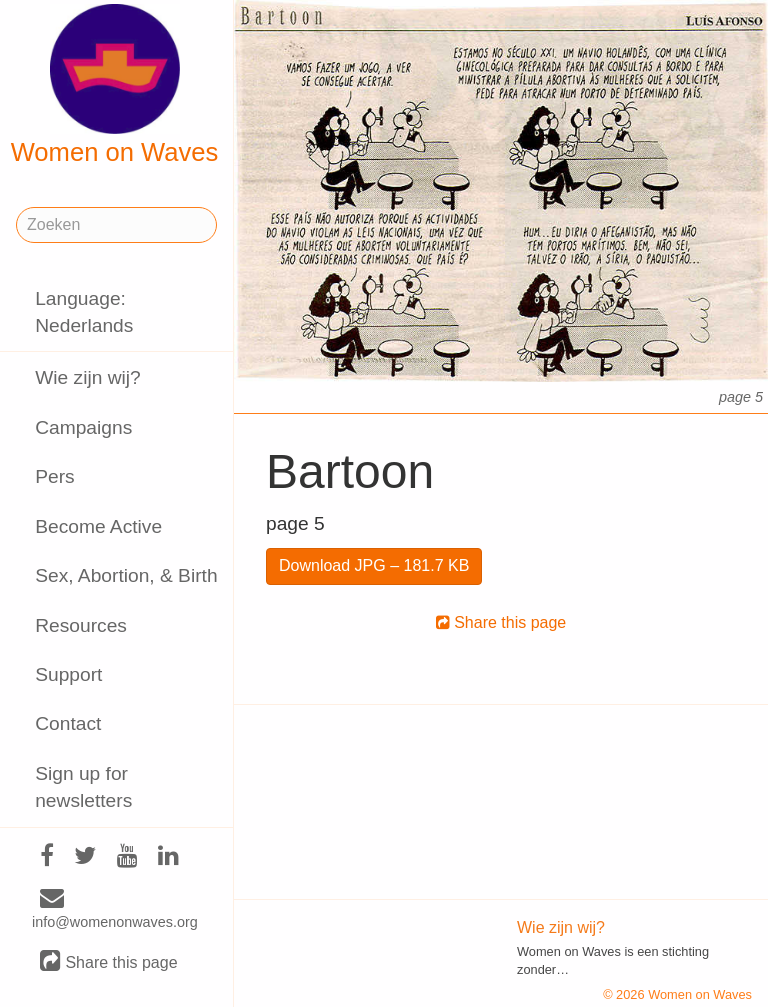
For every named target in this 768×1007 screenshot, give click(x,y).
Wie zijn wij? (88, 377)
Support (68, 674)
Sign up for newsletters (83, 787)
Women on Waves (115, 85)
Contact (68, 723)
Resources (81, 625)
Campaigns (83, 427)
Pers (54, 476)
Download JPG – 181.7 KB (374, 565)
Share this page (109, 961)
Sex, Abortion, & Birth (126, 575)
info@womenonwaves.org (115, 910)
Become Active (98, 526)
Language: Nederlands (84, 312)
